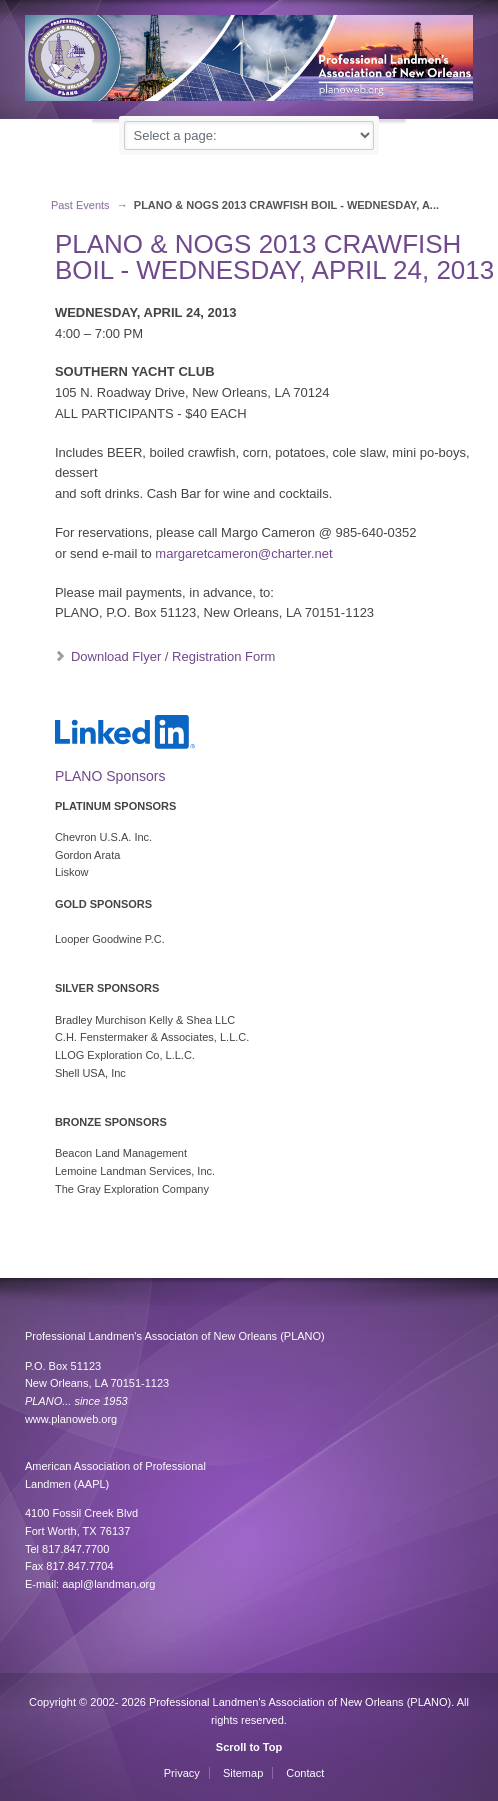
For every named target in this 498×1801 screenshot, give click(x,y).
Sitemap (243, 1773)
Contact (305, 1773)
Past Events (80, 205)
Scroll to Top (249, 1747)
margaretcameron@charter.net (243, 553)
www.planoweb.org (71, 1419)
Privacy (182, 1773)
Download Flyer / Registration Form (173, 656)
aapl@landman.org (108, 1584)
